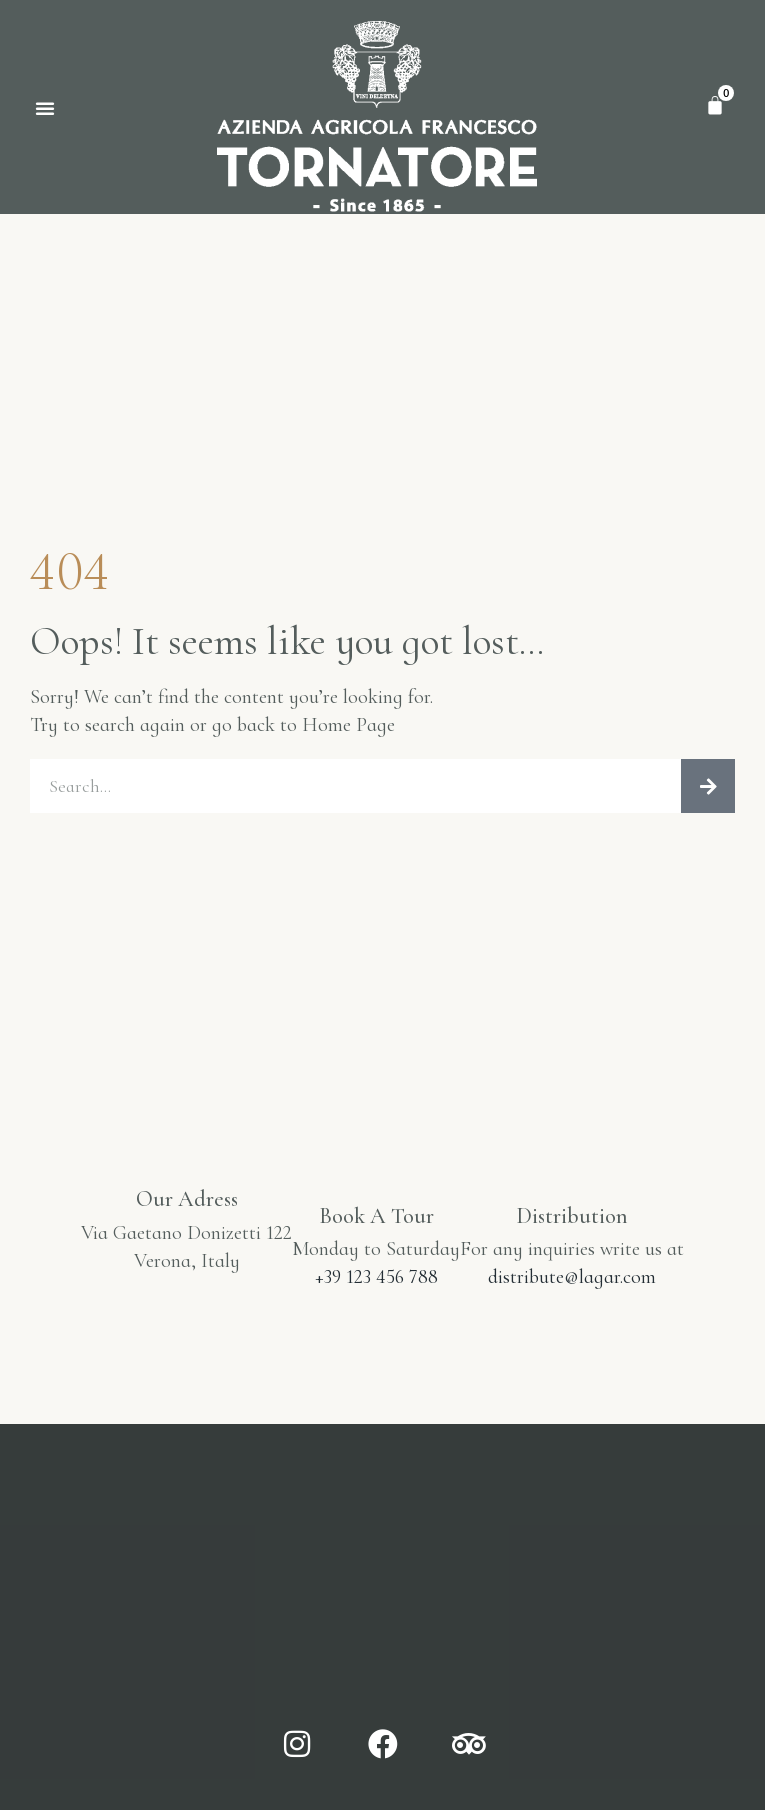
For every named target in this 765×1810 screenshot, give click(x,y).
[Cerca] (708, 786)
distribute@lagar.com (572, 1277)
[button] (45, 108)
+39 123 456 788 (376, 1277)
